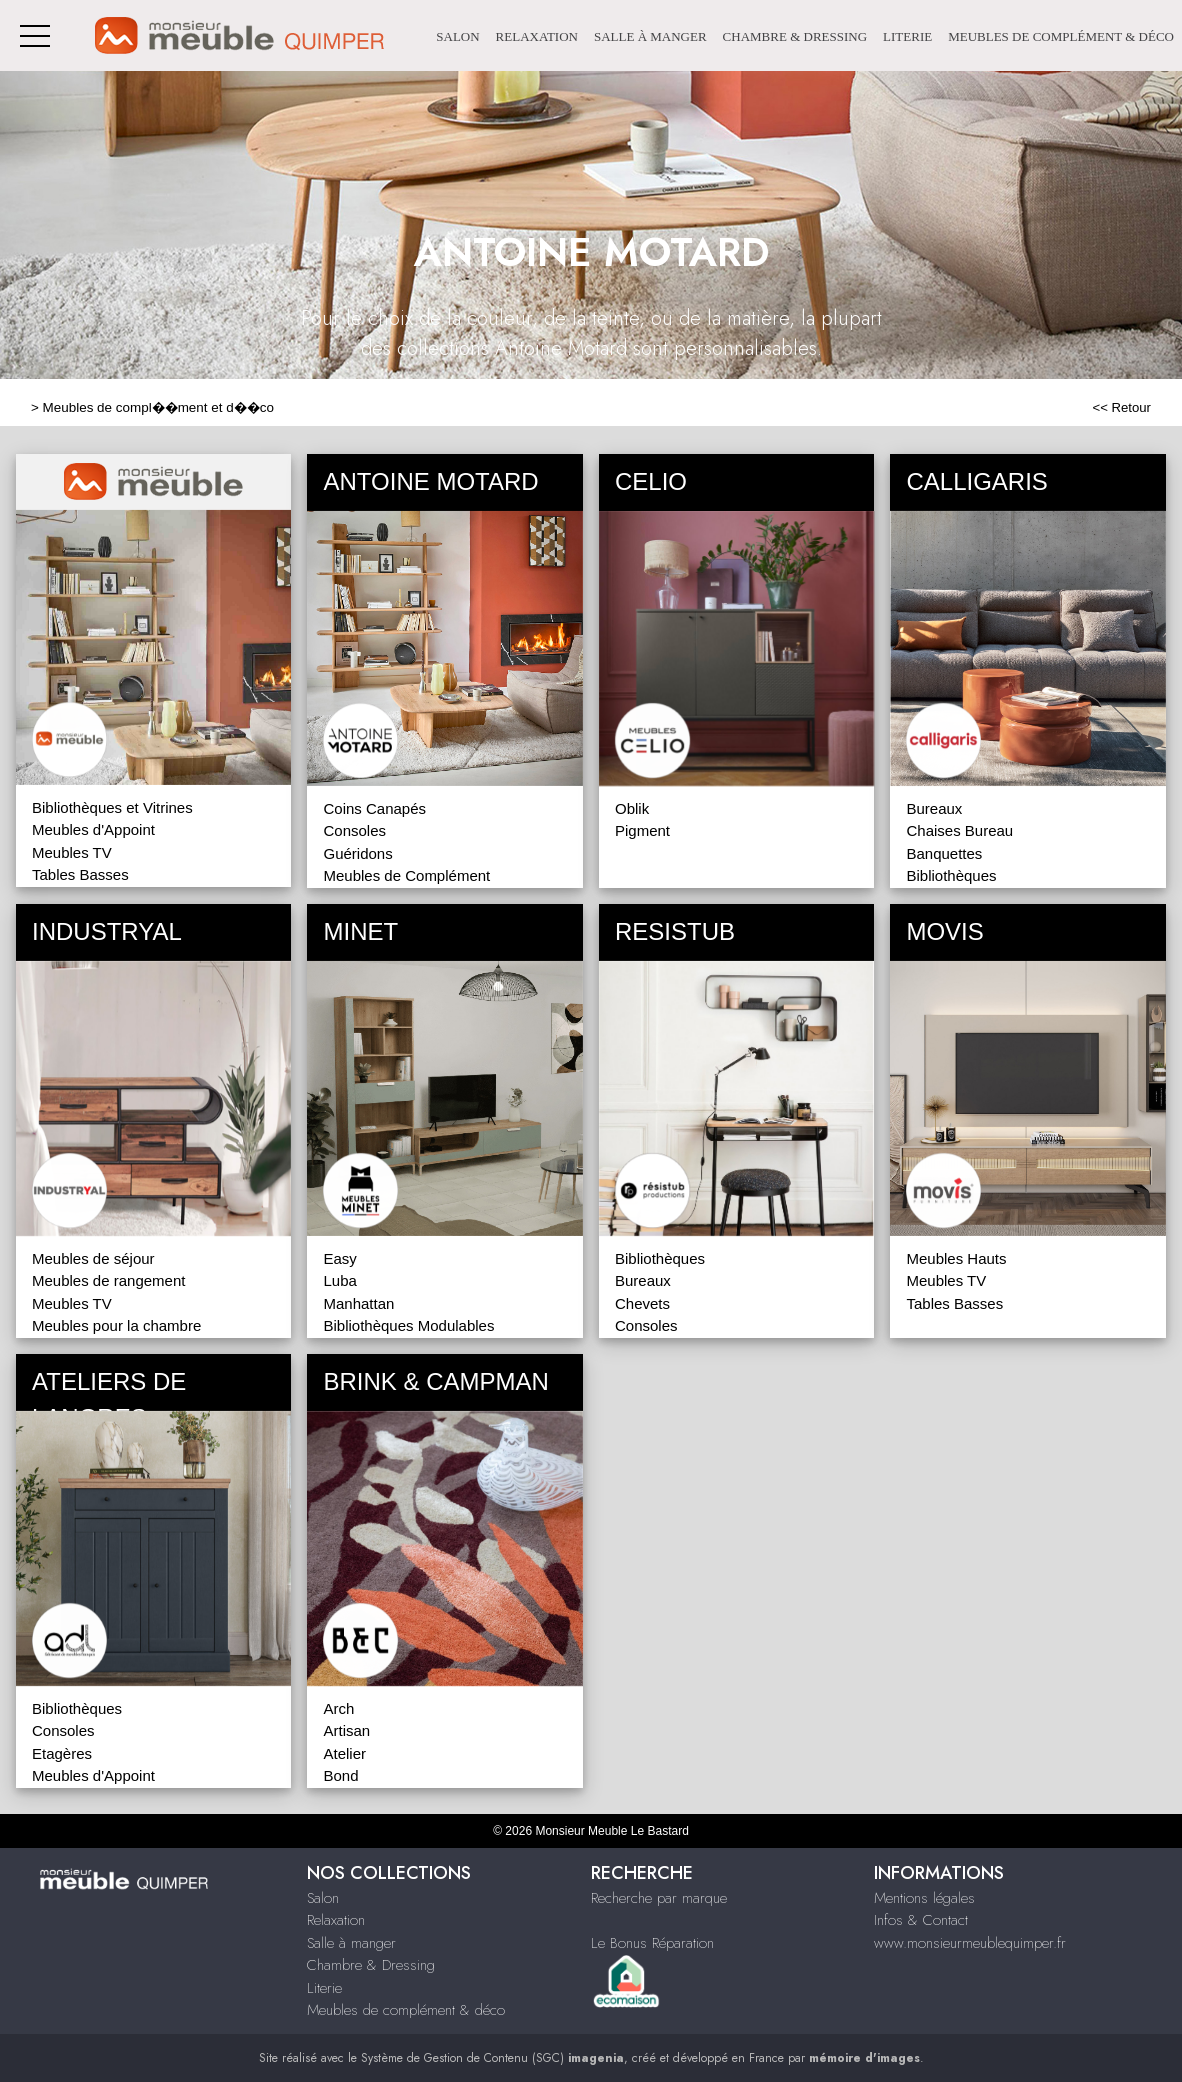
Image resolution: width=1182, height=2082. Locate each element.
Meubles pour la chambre (116, 1325)
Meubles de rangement (108, 1280)
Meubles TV (72, 852)
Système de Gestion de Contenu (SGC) (492, 2058)
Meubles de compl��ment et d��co (158, 407)
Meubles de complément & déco (1061, 36)
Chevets (642, 1303)
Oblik (632, 808)
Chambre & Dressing (795, 36)
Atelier (344, 1753)
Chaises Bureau (959, 830)
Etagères (62, 1753)
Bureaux (934, 808)
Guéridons (357, 853)
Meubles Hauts (956, 1258)
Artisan (346, 1730)
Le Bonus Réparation (652, 1943)
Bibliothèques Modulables (408, 1325)
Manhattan (358, 1303)
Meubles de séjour (93, 1258)
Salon (457, 36)
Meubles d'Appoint (93, 829)
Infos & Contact (921, 1920)
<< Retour (1121, 407)
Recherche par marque (659, 1898)
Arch (338, 1708)
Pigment (642, 830)
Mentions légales (924, 1898)
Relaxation (537, 36)
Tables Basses (80, 874)
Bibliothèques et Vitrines (112, 807)
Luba (339, 1280)
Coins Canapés (374, 808)
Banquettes (944, 853)
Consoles (354, 830)
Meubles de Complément (406, 875)
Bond (340, 1775)
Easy (339, 1258)
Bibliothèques (951, 875)
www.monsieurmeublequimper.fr (970, 1943)
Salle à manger (650, 36)
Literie (907, 36)
